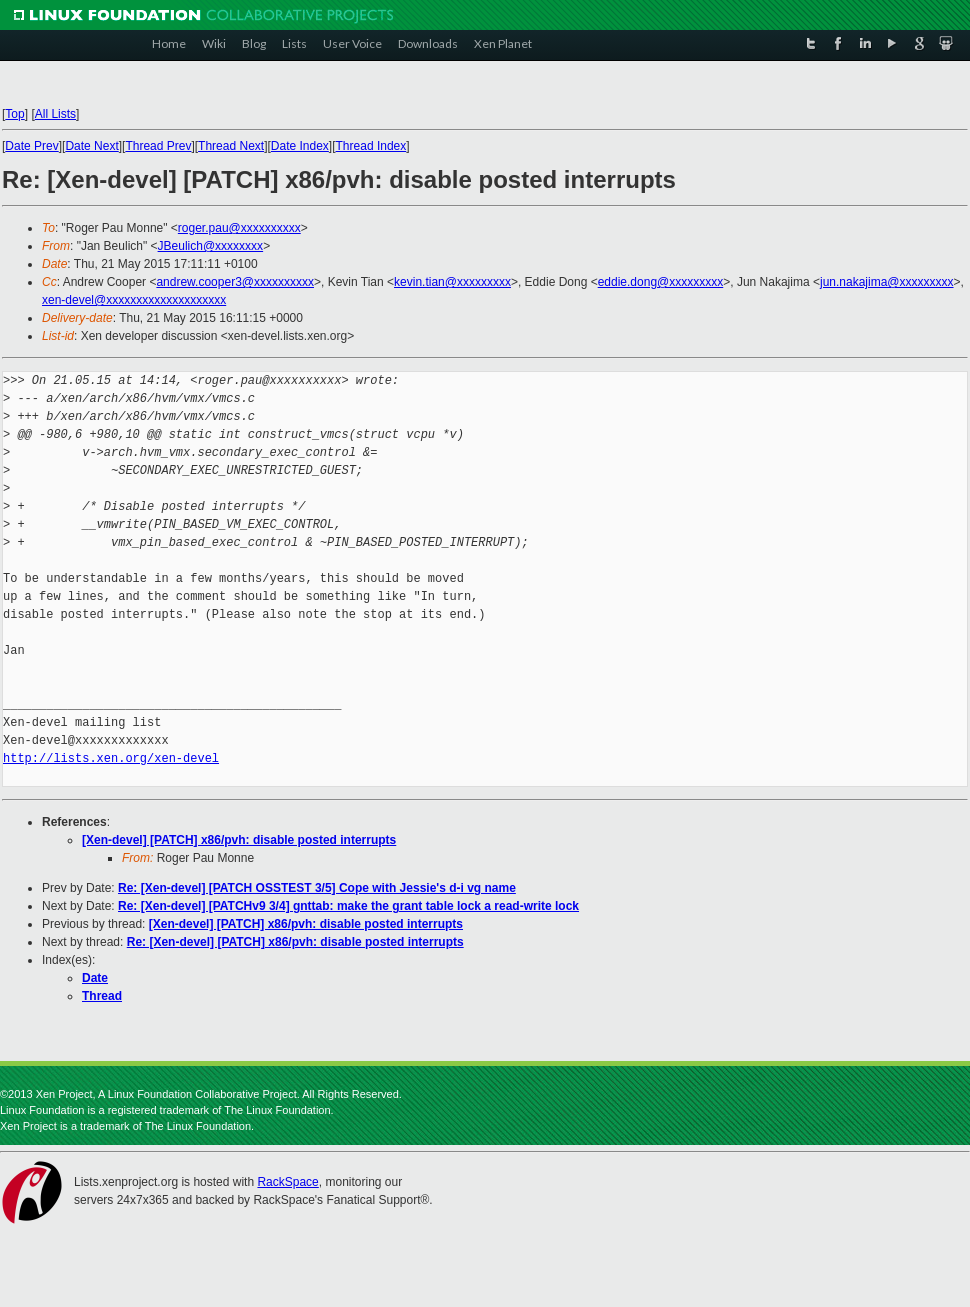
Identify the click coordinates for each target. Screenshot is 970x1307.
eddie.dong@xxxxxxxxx (661, 282)
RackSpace (287, 1182)
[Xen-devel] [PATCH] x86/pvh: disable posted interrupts (239, 840)
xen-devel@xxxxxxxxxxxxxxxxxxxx (134, 300)
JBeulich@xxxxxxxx (211, 246)
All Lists (55, 114)
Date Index (300, 146)
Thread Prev (158, 146)
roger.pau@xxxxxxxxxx (239, 228)
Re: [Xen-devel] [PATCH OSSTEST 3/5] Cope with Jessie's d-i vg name (317, 888)
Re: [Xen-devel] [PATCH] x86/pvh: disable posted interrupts (295, 942)
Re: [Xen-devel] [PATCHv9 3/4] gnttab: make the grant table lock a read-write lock (348, 906)
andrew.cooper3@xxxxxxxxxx (235, 282)
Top (14, 114)
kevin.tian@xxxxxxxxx (452, 282)
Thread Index (371, 146)
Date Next (91, 146)
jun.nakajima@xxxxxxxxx (887, 282)
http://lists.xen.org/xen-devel (111, 758)
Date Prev (31, 146)
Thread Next (231, 146)
